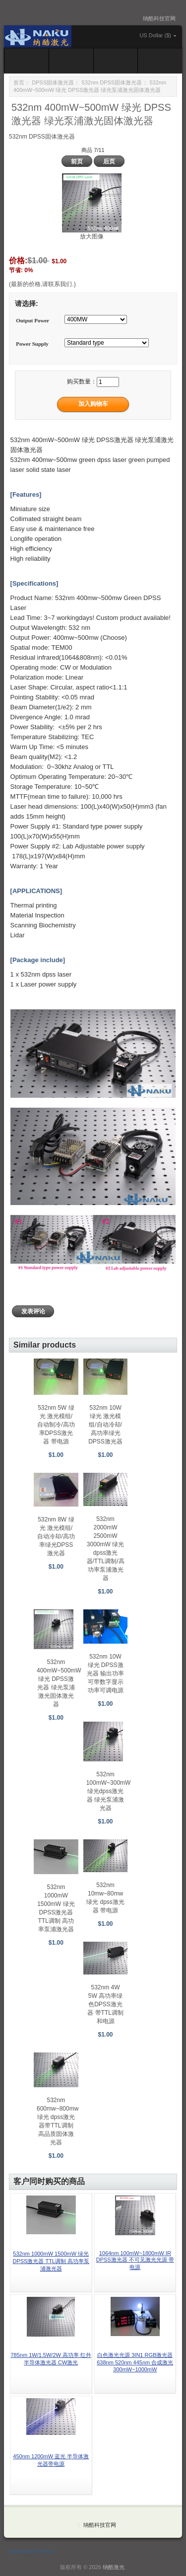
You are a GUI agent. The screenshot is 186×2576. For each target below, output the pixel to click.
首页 (18, 82)
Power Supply (32, 344)
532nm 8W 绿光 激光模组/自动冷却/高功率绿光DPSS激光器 (55, 1536)
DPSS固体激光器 (53, 82)
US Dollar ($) (155, 35)
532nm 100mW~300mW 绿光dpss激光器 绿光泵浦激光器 (108, 1791)
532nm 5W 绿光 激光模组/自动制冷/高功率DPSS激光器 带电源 (55, 1424)
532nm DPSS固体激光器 (112, 82)
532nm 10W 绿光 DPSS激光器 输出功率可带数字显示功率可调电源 (105, 1673)
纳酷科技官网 (159, 18)
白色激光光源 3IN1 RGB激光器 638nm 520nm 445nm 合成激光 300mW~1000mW (135, 2362)
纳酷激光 (113, 2567)
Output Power (32, 320)
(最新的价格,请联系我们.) (42, 284)
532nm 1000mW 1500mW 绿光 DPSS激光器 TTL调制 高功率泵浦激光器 (50, 2261)
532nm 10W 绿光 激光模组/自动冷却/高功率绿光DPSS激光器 (105, 1424)
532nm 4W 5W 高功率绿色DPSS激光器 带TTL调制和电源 (105, 2004)
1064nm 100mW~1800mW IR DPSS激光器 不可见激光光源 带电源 (135, 2260)
